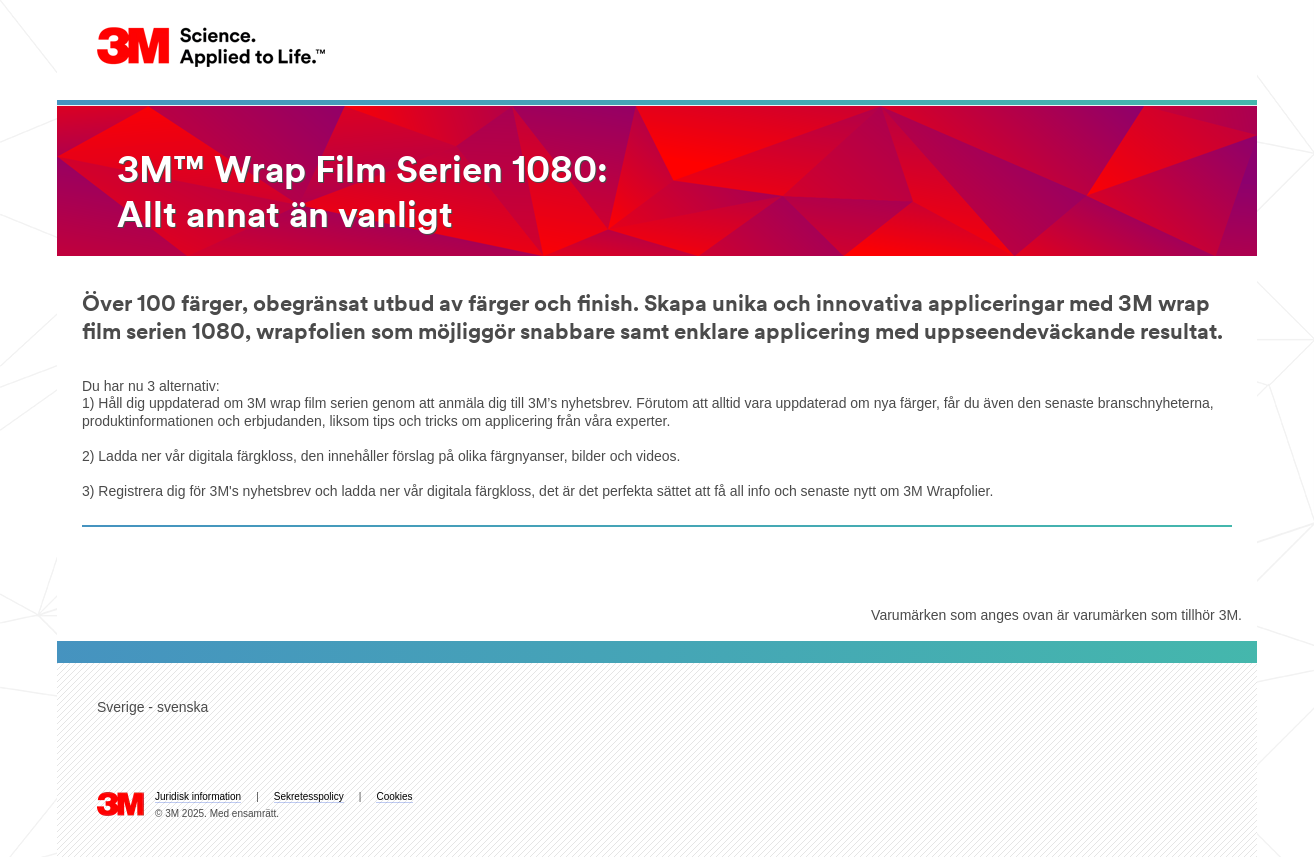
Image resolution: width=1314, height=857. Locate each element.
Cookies (394, 796)
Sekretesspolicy (309, 796)
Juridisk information (198, 796)
